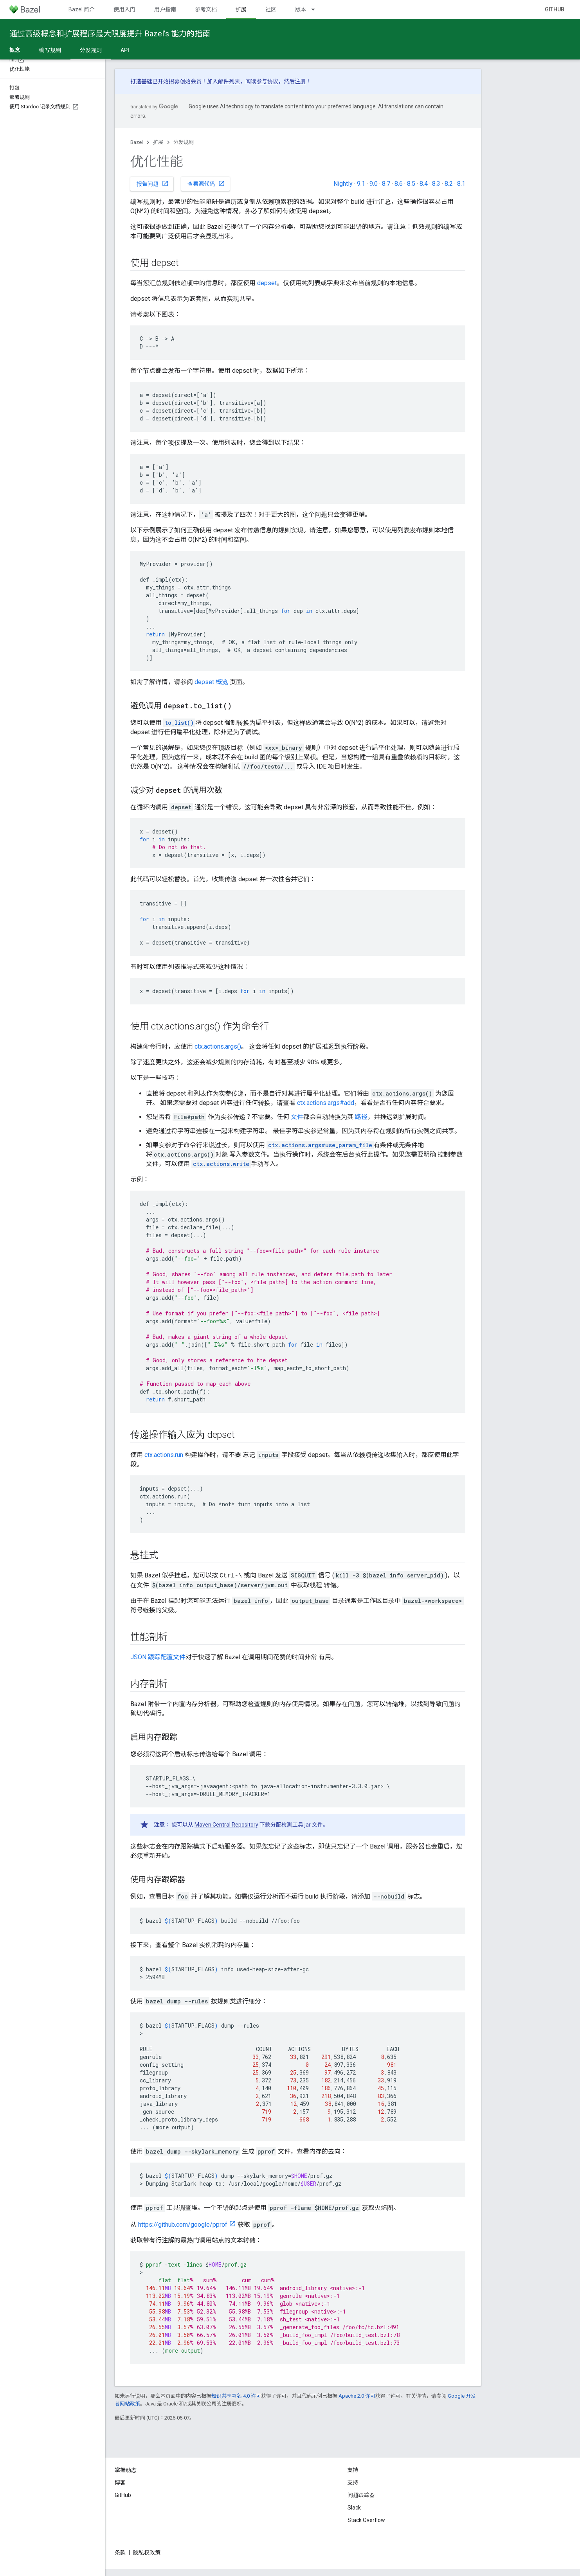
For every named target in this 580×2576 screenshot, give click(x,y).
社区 (270, 9)
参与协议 (267, 81)
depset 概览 (211, 682)
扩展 (158, 142)
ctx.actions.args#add (325, 1103)
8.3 (436, 183)
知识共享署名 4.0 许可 (236, 2396)
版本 (300, 9)
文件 (297, 1117)
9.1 (361, 183)
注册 (300, 81)
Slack (354, 2507)
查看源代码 (206, 183)
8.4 (424, 183)
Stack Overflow (366, 2520)
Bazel (136, 142)
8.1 (461, 183)
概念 (14, 50)
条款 (120, 2552)
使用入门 (124, 9)
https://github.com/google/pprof (182, 2224)
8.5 (411, 183)
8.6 (398, 183)
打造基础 (141, 81)
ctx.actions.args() (218, 1046)
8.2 (449, 183)
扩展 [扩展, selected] (241, 9)
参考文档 (206, 9)
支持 (353, 2482)
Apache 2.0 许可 (357, 2396)
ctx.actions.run (163, 1455)
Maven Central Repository (226, 1825)
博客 (120, 2482)
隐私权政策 (146, 2552)
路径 (361, 1117)
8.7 (386, 183)
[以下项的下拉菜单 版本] (316, 9)
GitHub (554, 9)
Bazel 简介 (81, 9)
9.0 (373, 183)
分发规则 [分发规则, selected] (91, 50)
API (125, 50)
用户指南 (165, 9)
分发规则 (183, 142)
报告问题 (153, 183)
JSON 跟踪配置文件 (158, 1657)
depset (267, 283)
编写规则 (50, 50)
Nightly (343, 183)
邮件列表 (229, 81)
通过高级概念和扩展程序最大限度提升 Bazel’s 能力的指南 (109, 33)
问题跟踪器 (361, 2495)
